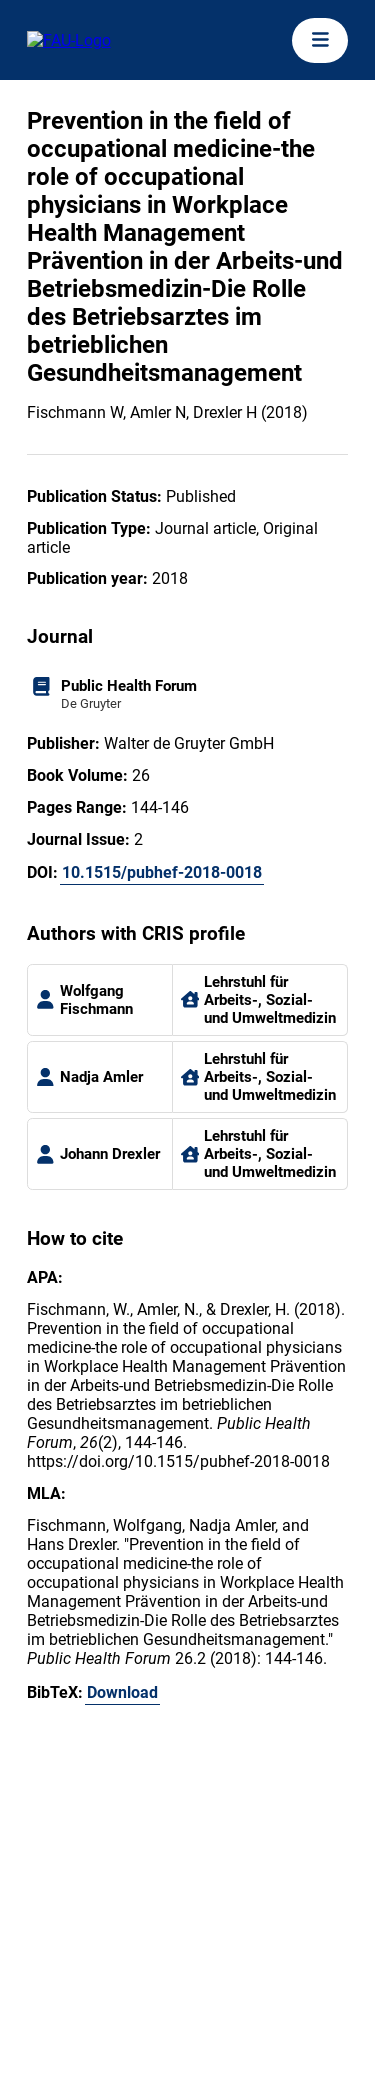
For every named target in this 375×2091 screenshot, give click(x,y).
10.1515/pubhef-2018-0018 (162, 872)
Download (122, 1692)
